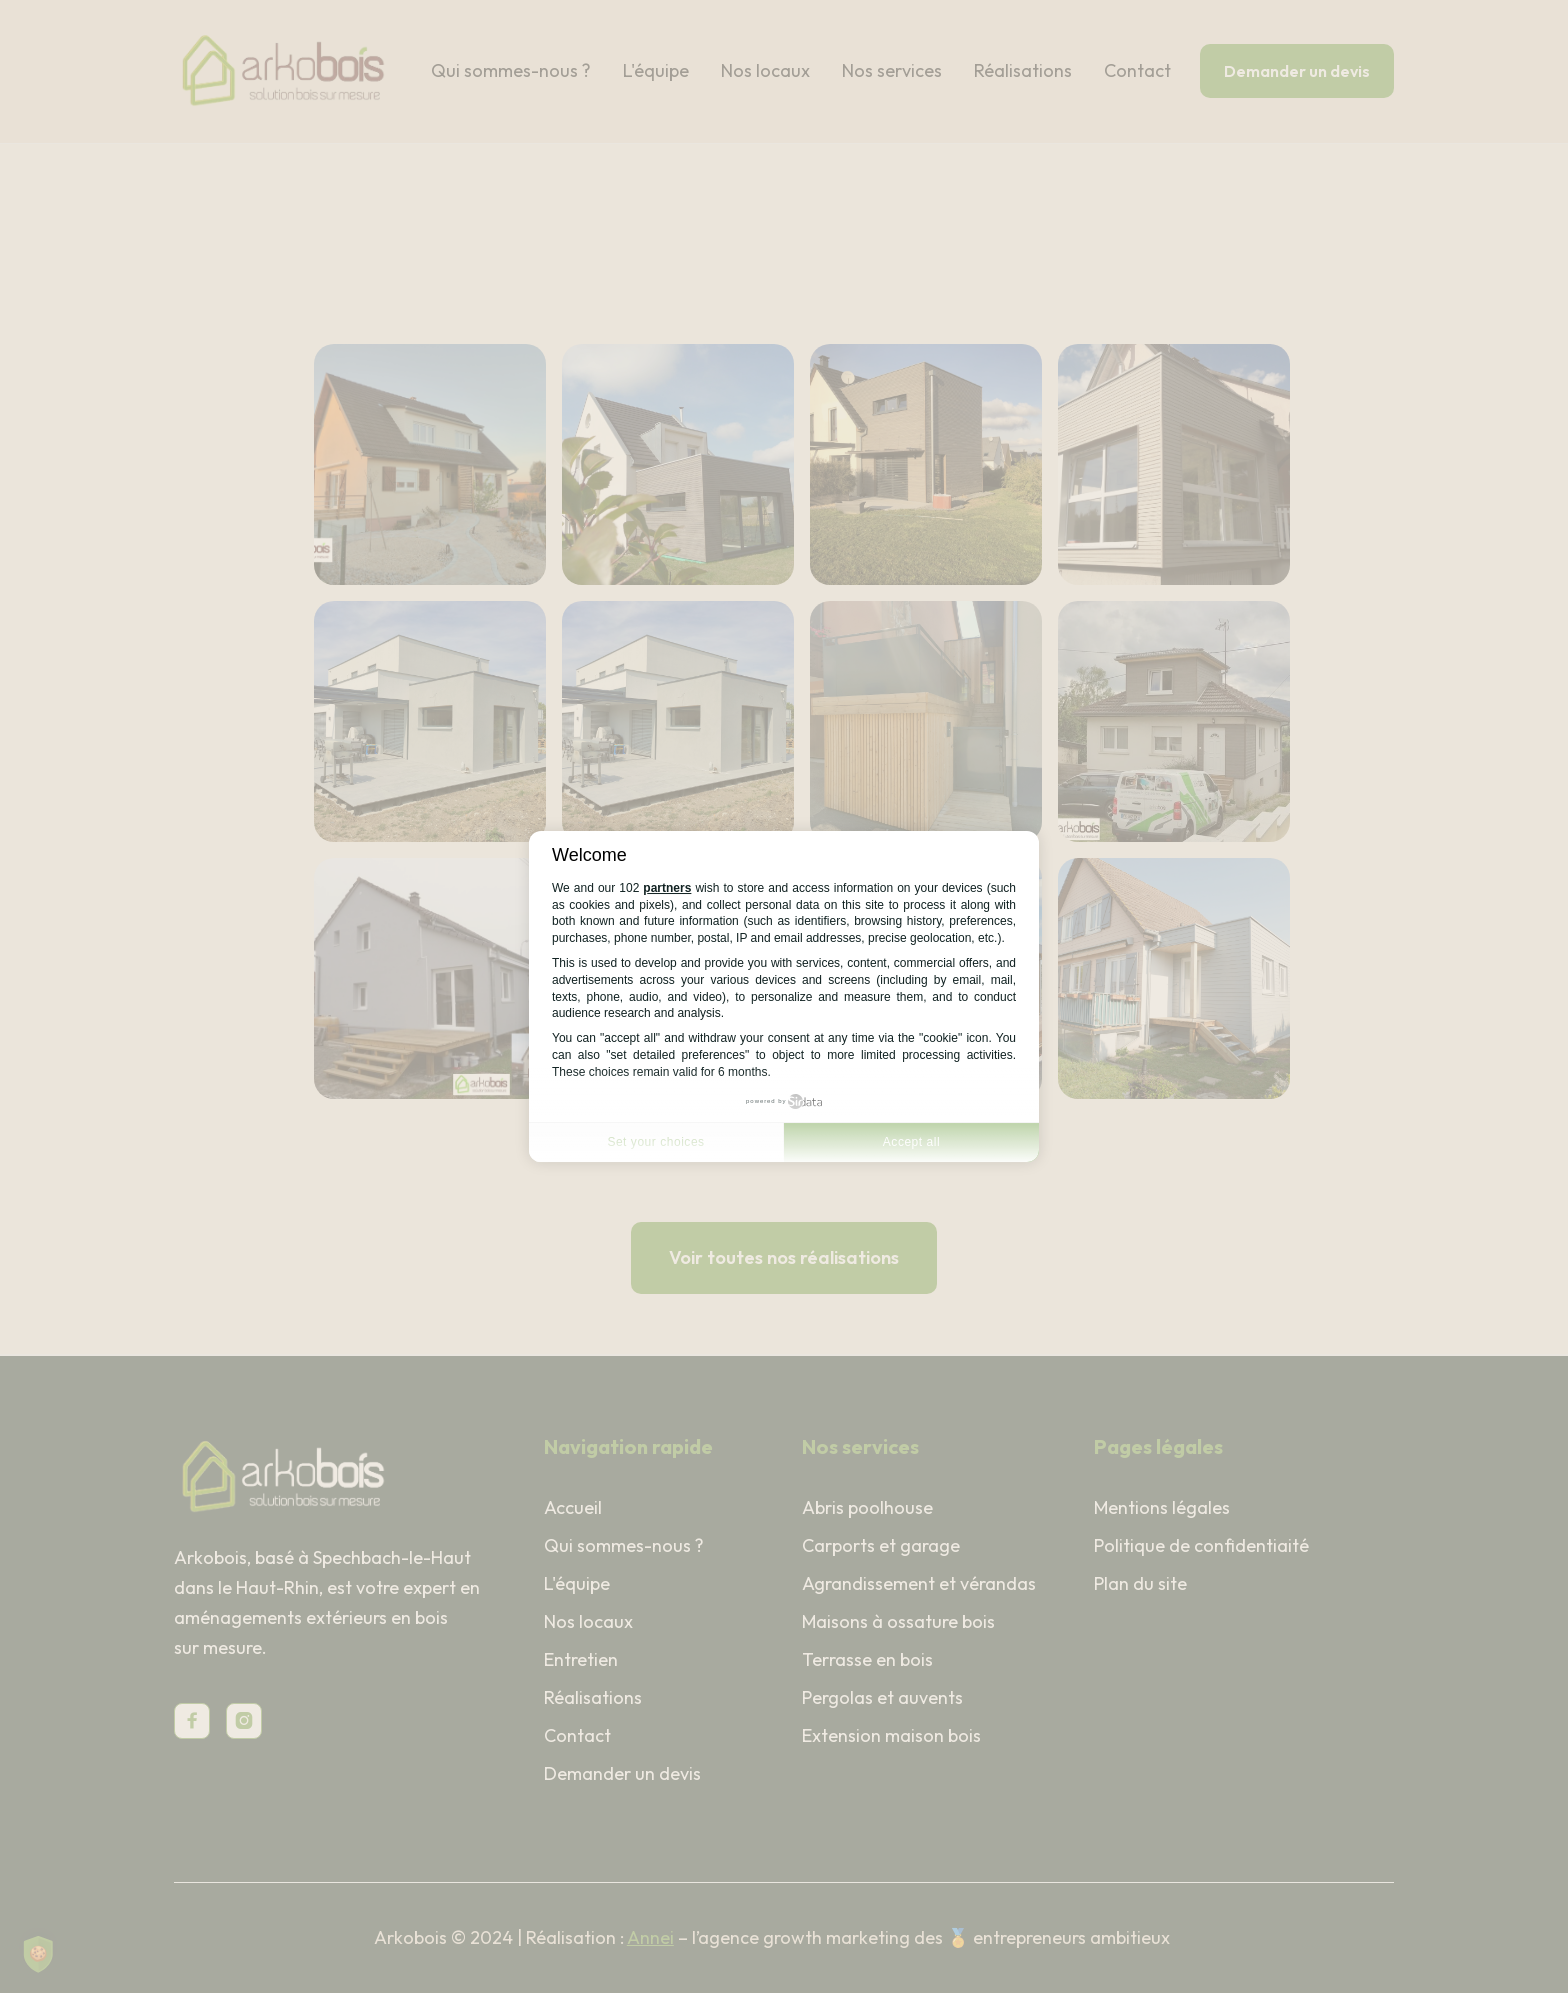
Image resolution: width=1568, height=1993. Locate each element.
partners (667, 888)
